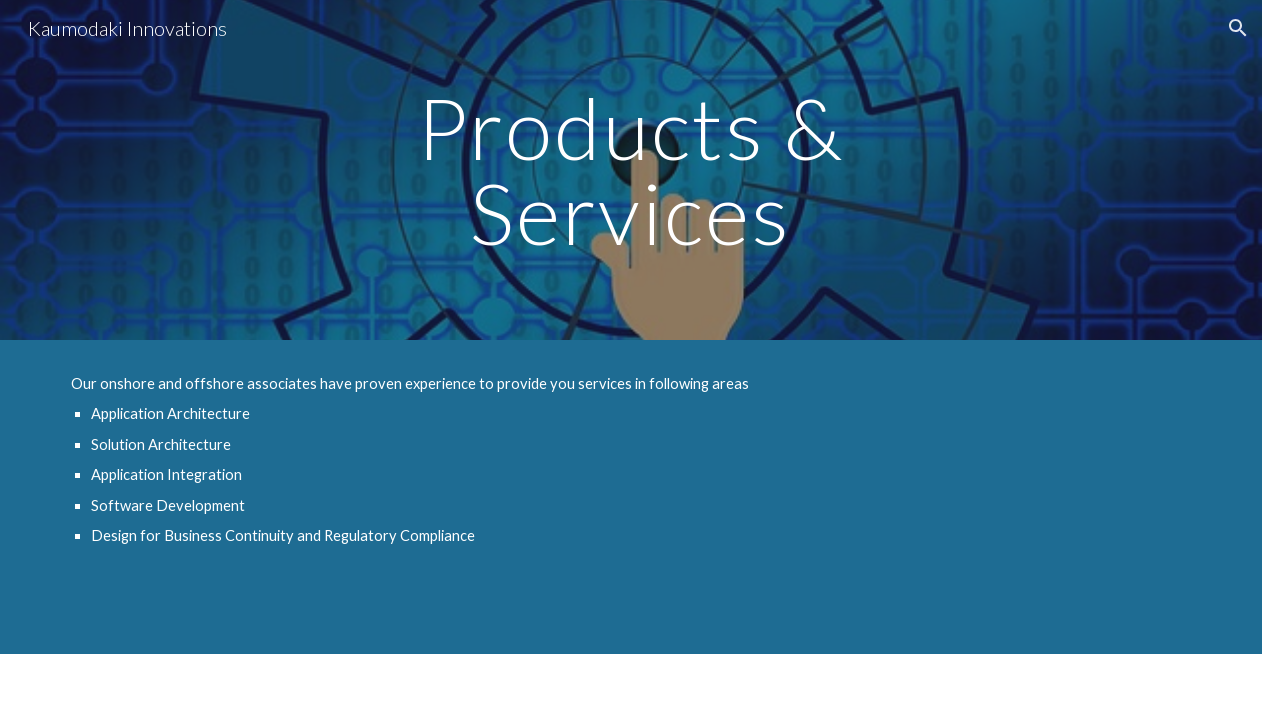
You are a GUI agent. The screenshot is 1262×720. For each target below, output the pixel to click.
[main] (631, 170)
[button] (1238, 28)
